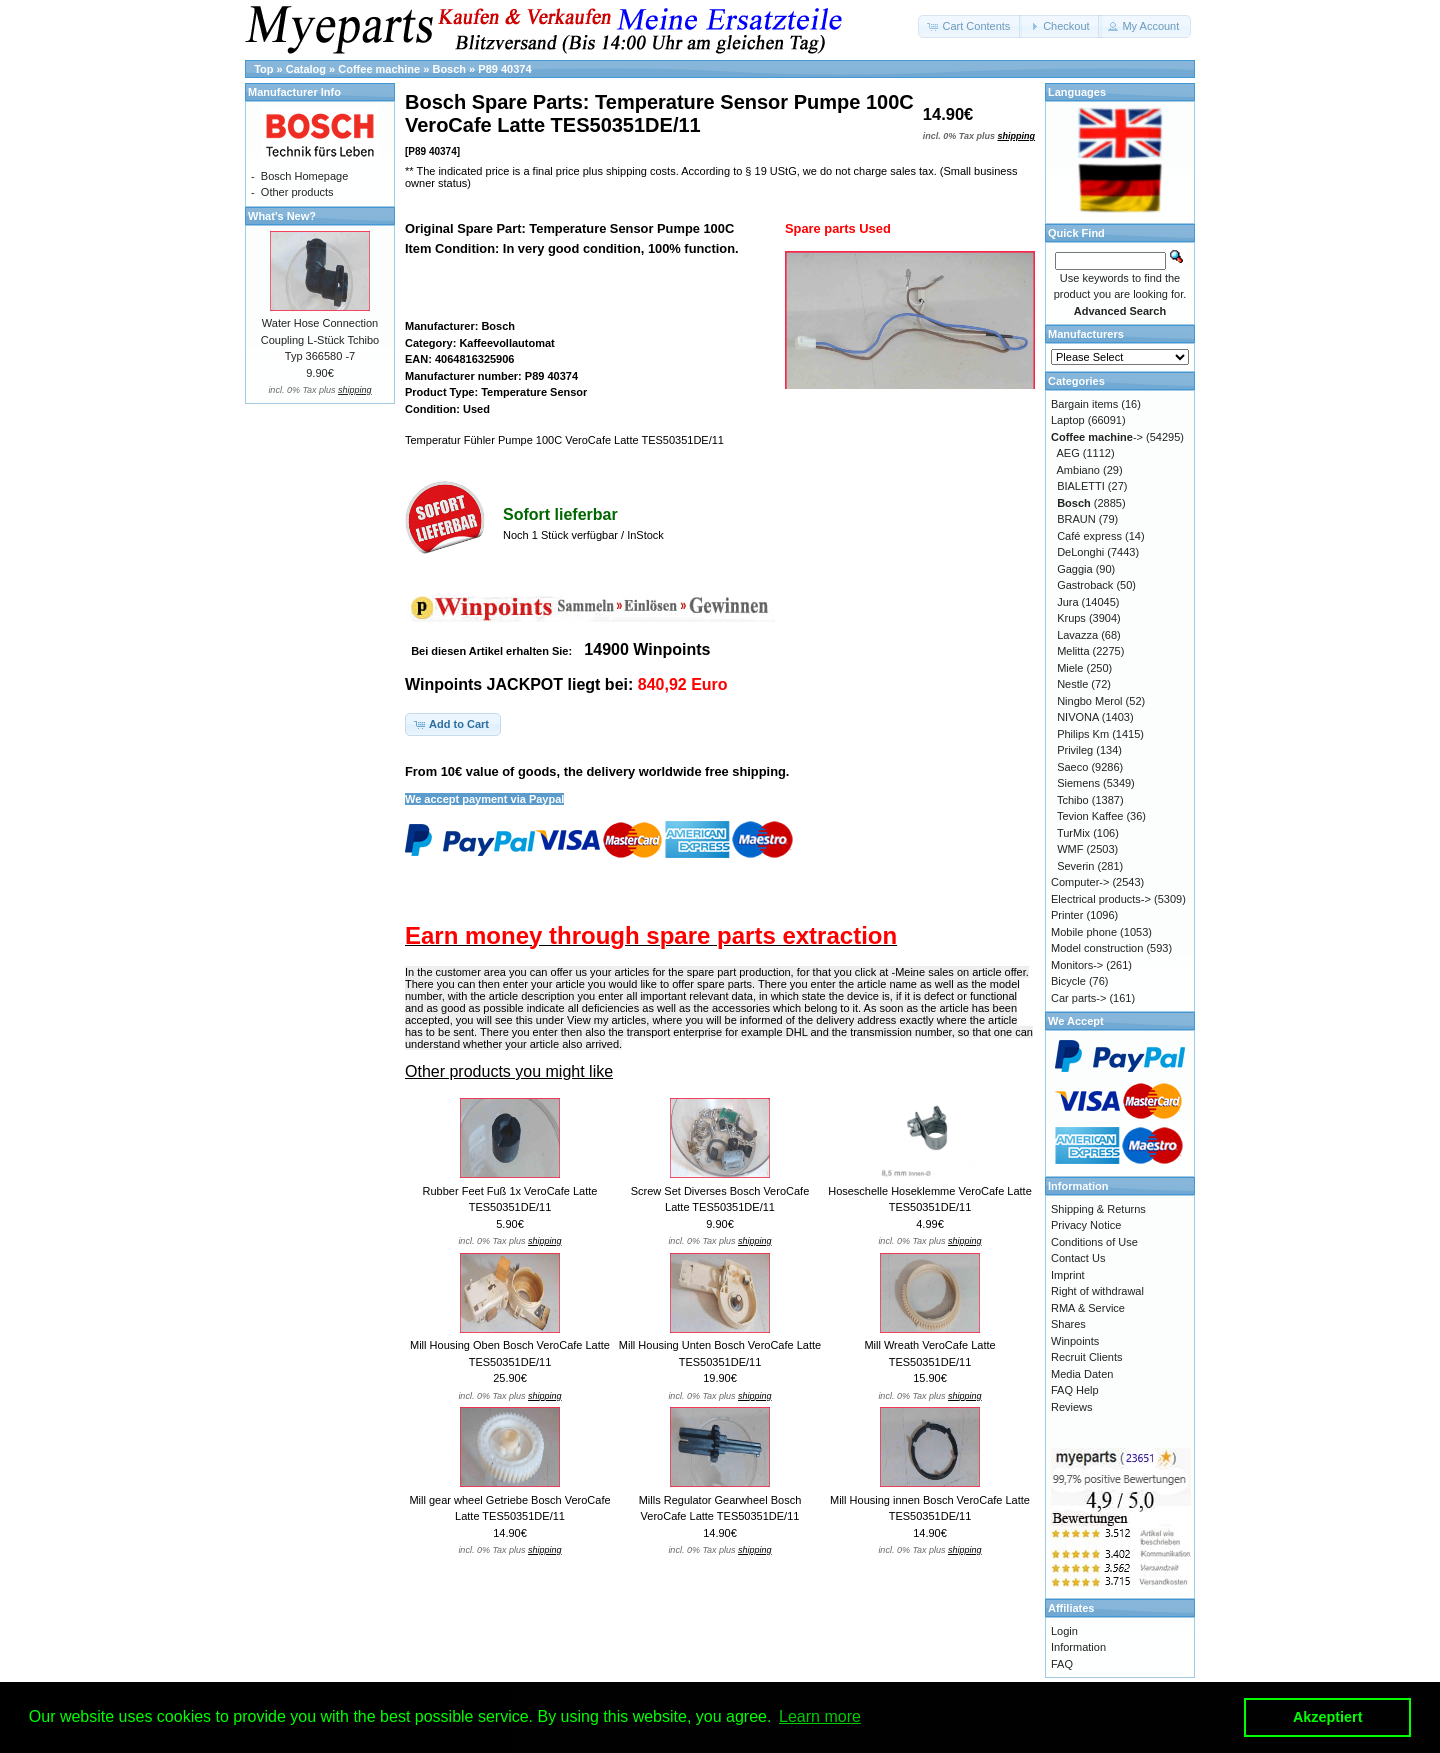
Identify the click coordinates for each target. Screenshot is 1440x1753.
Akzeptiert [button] (1328, 1717)
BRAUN (1076, 519)
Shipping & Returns (1098, 1209)
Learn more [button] (820, 1716)
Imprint (1068, 1275)
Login (1064, 1631)
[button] (970, 26)
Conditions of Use (1094, 1242)
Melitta (1073, 651)
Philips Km (1083, 734)
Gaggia (1074, 569)
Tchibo (1073, 800)
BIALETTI (1081, 486)
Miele (1070, 668)
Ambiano (1078, 470)
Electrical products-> (1101, 899)
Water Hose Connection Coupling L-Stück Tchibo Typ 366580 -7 (320, 339)
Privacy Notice (1086, 1225)
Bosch (449, 69)
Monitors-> (1077, 965)
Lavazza (1077, 635)
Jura (1067, 602)
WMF (1070, 849)
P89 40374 (504, 69)
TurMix (1073, 833)
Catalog (306, 69)
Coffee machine (379, 69)
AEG (1068, 453)
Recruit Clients (1087, 1357)
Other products (297, 192)
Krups (1071, 618)
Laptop (1068, 420)
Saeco (1072, 767)
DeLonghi (1080, 552)
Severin (1075, 866)
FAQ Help (1075, 1390)
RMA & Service (1088, 1308)
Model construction (1097, 948)
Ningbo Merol (1089, 701)
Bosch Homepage (304, 176)
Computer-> (1080, 882)
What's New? (282, 216)
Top (263, 69)
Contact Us (1078, 1258)
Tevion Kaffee (1090, 816)
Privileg (1075, 750)
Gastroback (1085, 585)
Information (1078, 1647)
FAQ (1062, 1664)
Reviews (1072, 1407)
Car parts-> (1078, 998)
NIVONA (1078, 717)
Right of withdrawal (1097, 1291)
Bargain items (1084, 404)
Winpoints (1075, 1341)
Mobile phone (1084, 932)
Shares (1068, 1324)
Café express (1089, 536)
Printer (1067, 915)
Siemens (1078, 783)
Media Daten (1082, 1374)
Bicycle (1068, 981)
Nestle (1072, 684)
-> (1097, 437)
